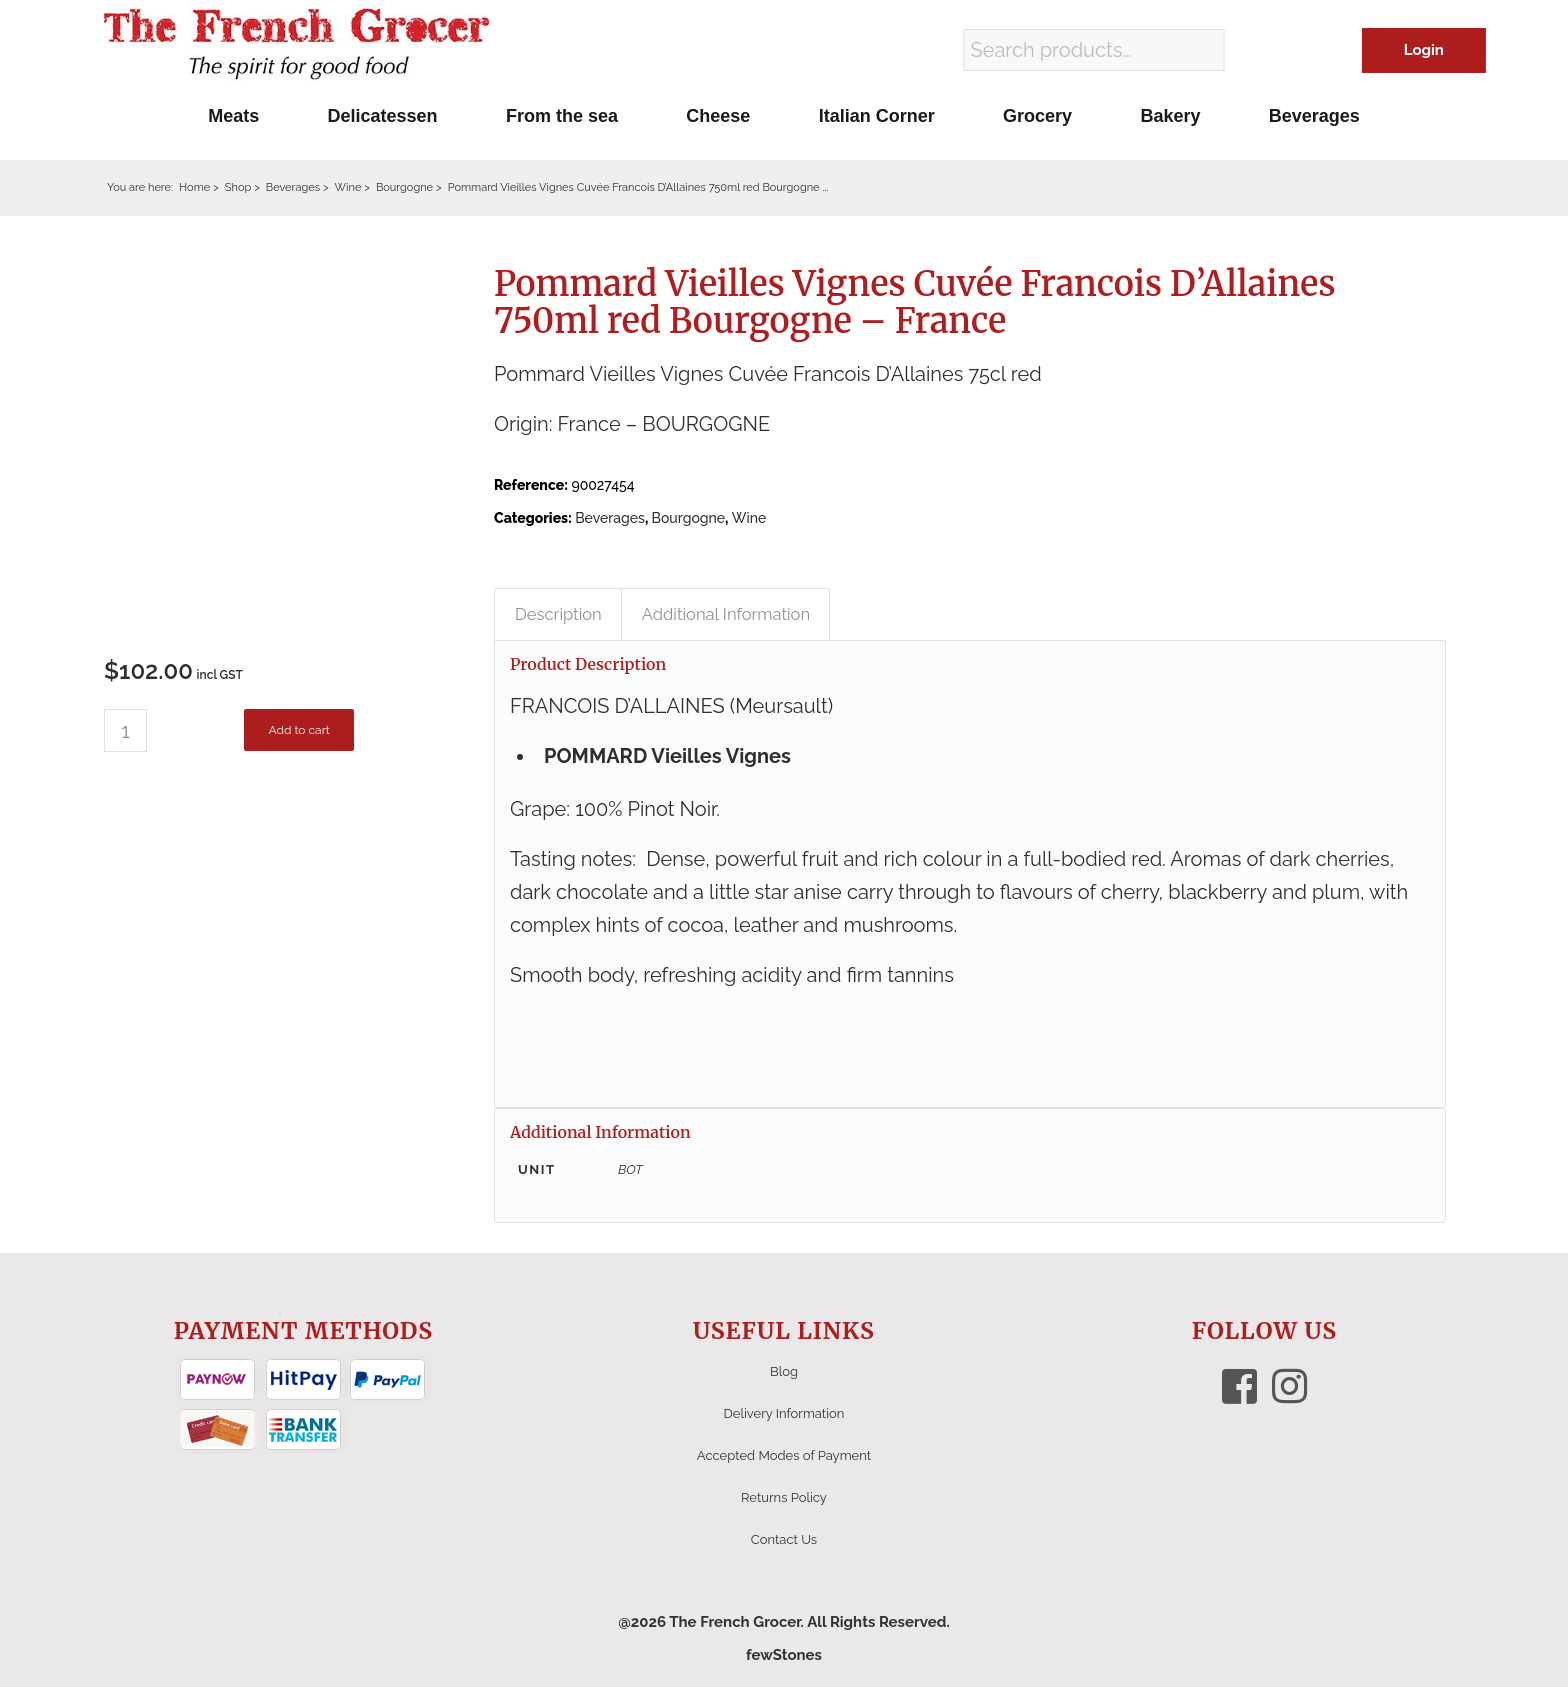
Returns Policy (784, 1497)
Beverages (610, 518)
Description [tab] (558, 614)
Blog (784, 1371)
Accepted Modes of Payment (784, 1455)
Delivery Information (784, 1413)
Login (1424, 50)
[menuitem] (233, 116)
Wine (749, 518)
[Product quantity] (125, 730)
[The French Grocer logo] (296, 45)
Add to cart (298, 730)
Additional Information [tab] (726, 614)
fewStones (784, 1655)
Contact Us (784, 1539)
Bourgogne (689, 518)
